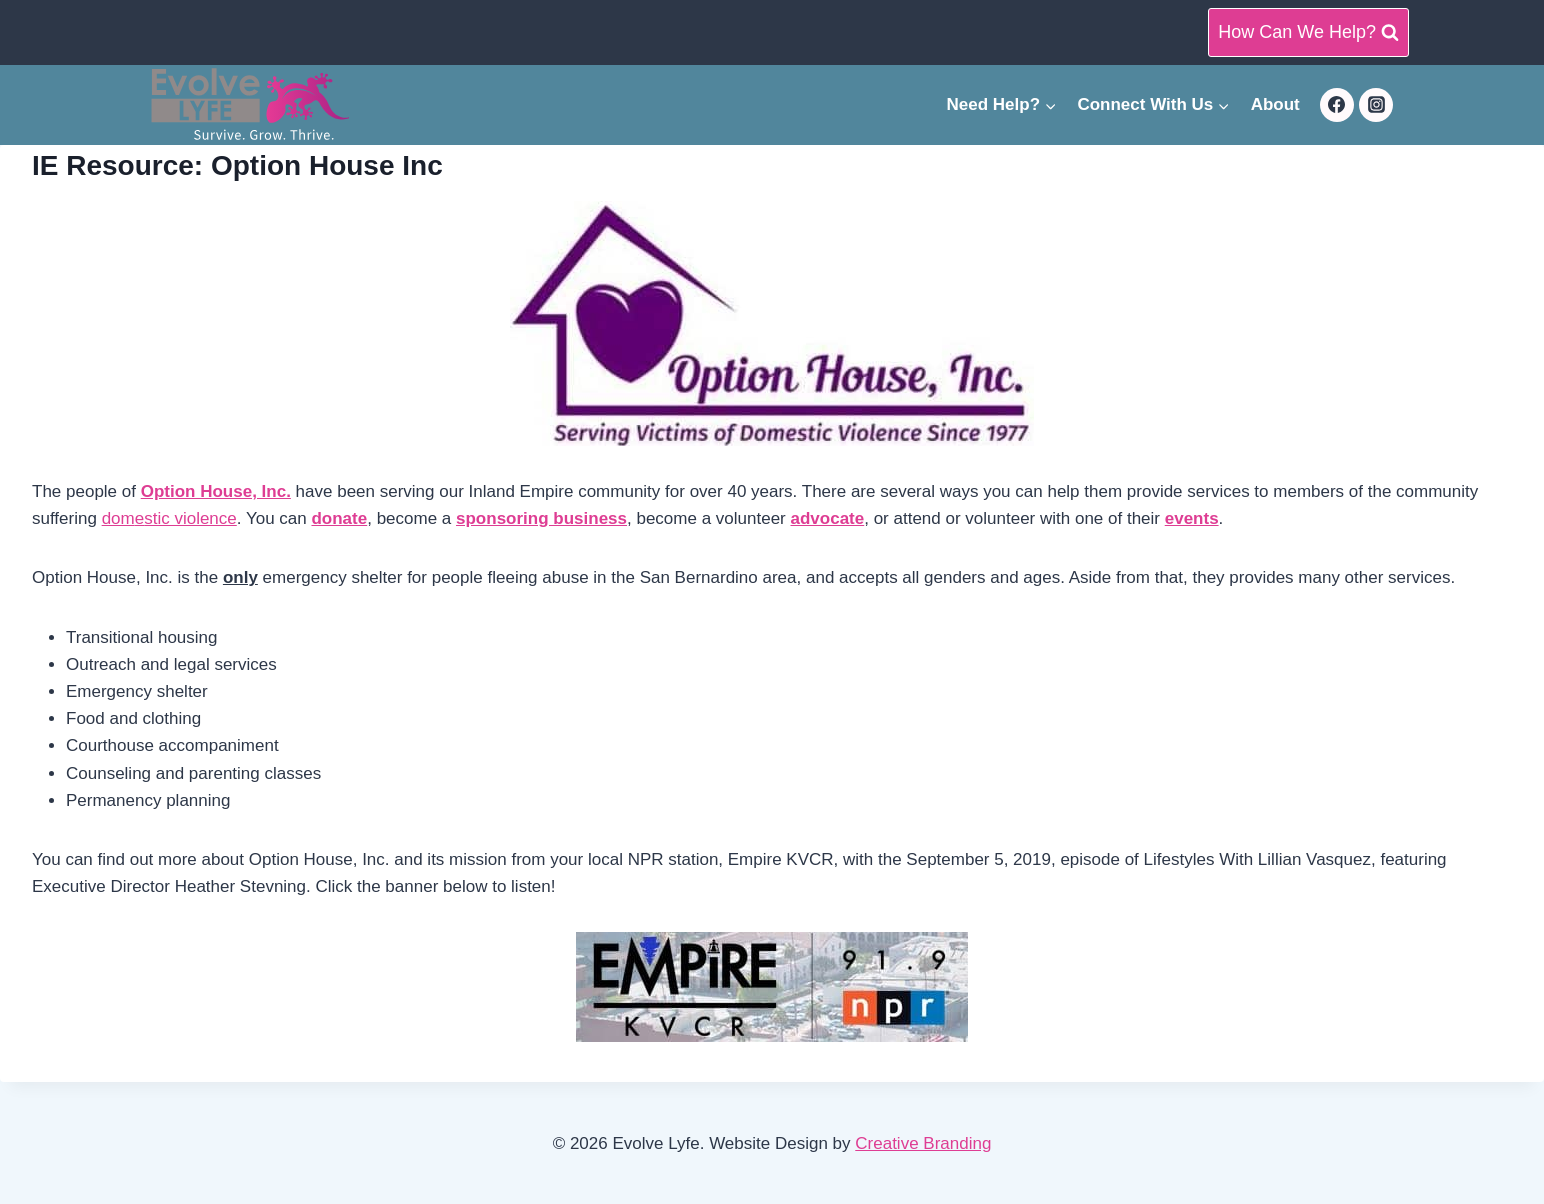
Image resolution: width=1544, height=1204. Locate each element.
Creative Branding (923, 1143)
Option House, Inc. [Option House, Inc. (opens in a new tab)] (216, 491)
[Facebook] (1337, 105)
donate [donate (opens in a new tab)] (339, 518)
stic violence (190, 518)
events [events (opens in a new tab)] (1192, 518)
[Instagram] (1376, 105)
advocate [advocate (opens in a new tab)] (828, 518)
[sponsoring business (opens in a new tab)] (541, 518)
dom (118, 518)
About (1275, 104)
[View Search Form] (1308, 32)
